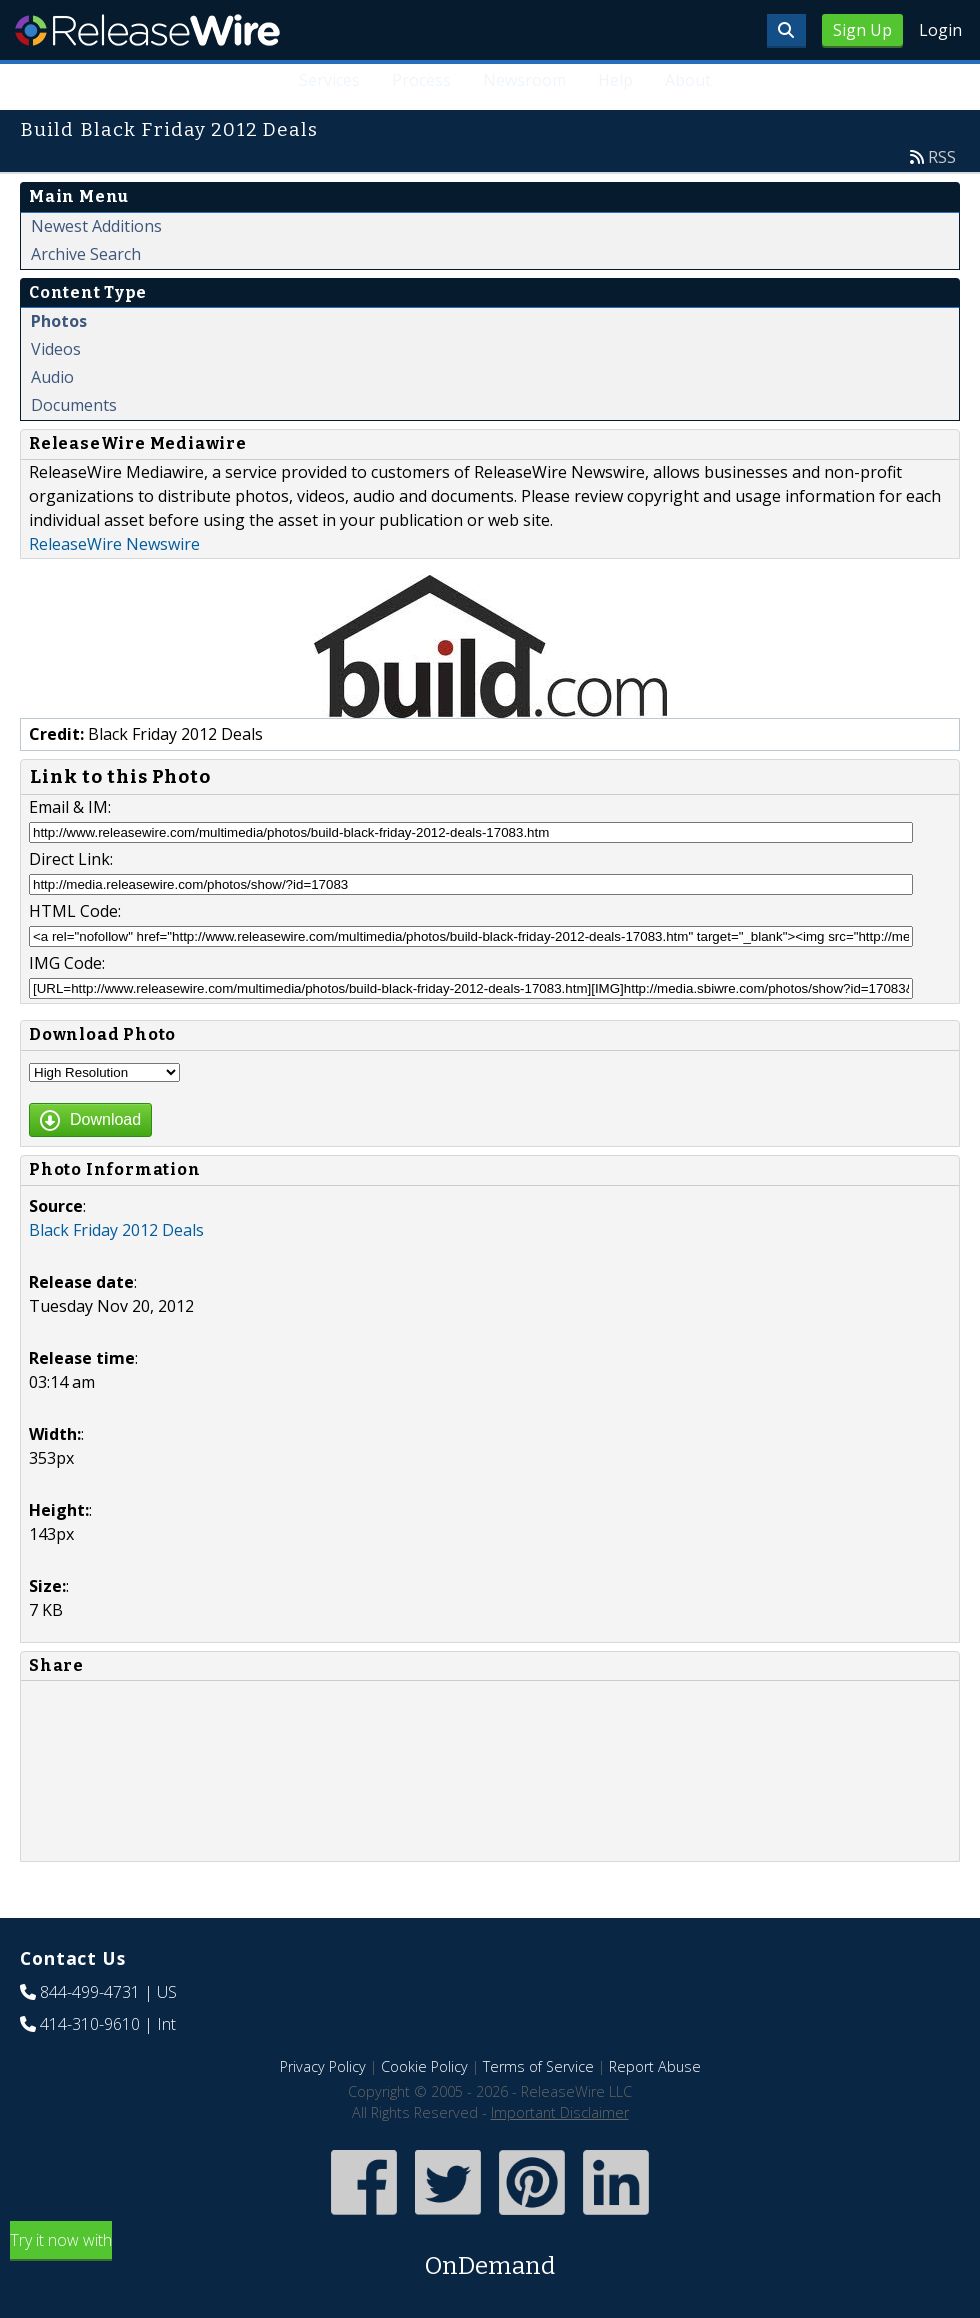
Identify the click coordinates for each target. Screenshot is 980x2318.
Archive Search (86, 254)
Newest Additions (96, 226)
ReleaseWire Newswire (114, 544)
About (688, 80)
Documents (74, 405)
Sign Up (862, 30)
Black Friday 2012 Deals (116, 1230)
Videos (56, 349)
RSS (942, 157)
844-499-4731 (90, 1992)
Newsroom (524, 80)
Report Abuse (655, 2066)
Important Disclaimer (560, 2112)
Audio (52, 377)
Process (421, 80)
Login (940, 30)
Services (329, 80)
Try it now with (490, 2256)
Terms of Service (538, 2066)
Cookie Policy (424, 2066)
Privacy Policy (323, 2066)
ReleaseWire (147, 30)
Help (615, 80)
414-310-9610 (90, 2024)
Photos (59, 321)
